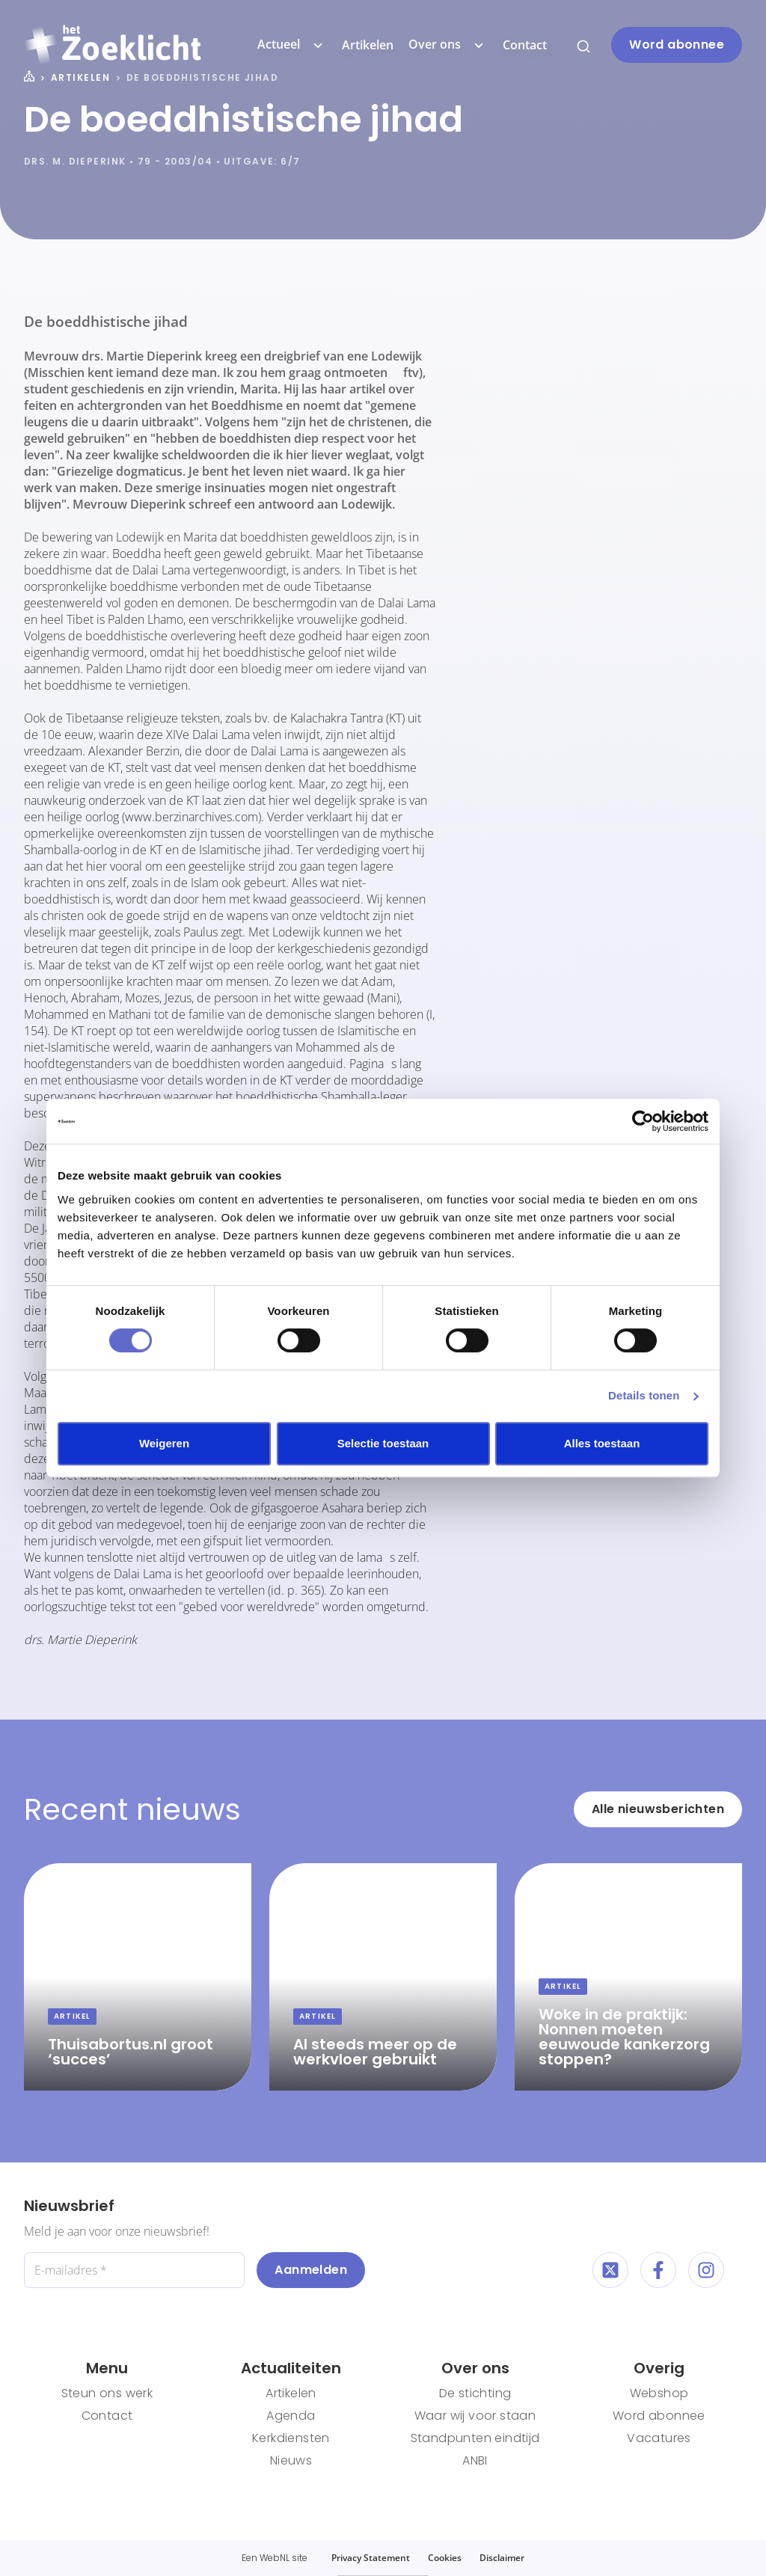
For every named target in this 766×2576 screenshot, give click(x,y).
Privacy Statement (370, 2557)
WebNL (274, 2557)
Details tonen (643, 1395)
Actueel (292, 45)
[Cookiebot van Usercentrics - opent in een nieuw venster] (642, 1121)
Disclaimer (501, 2557)
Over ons (448, 45)
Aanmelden (311, 2269)
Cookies (445, 2557)
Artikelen (367, 45)
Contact (525, 45)
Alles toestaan (602, 1443)
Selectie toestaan (383, 1443)
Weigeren (164, 1443)
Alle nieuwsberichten (658, 1809)
